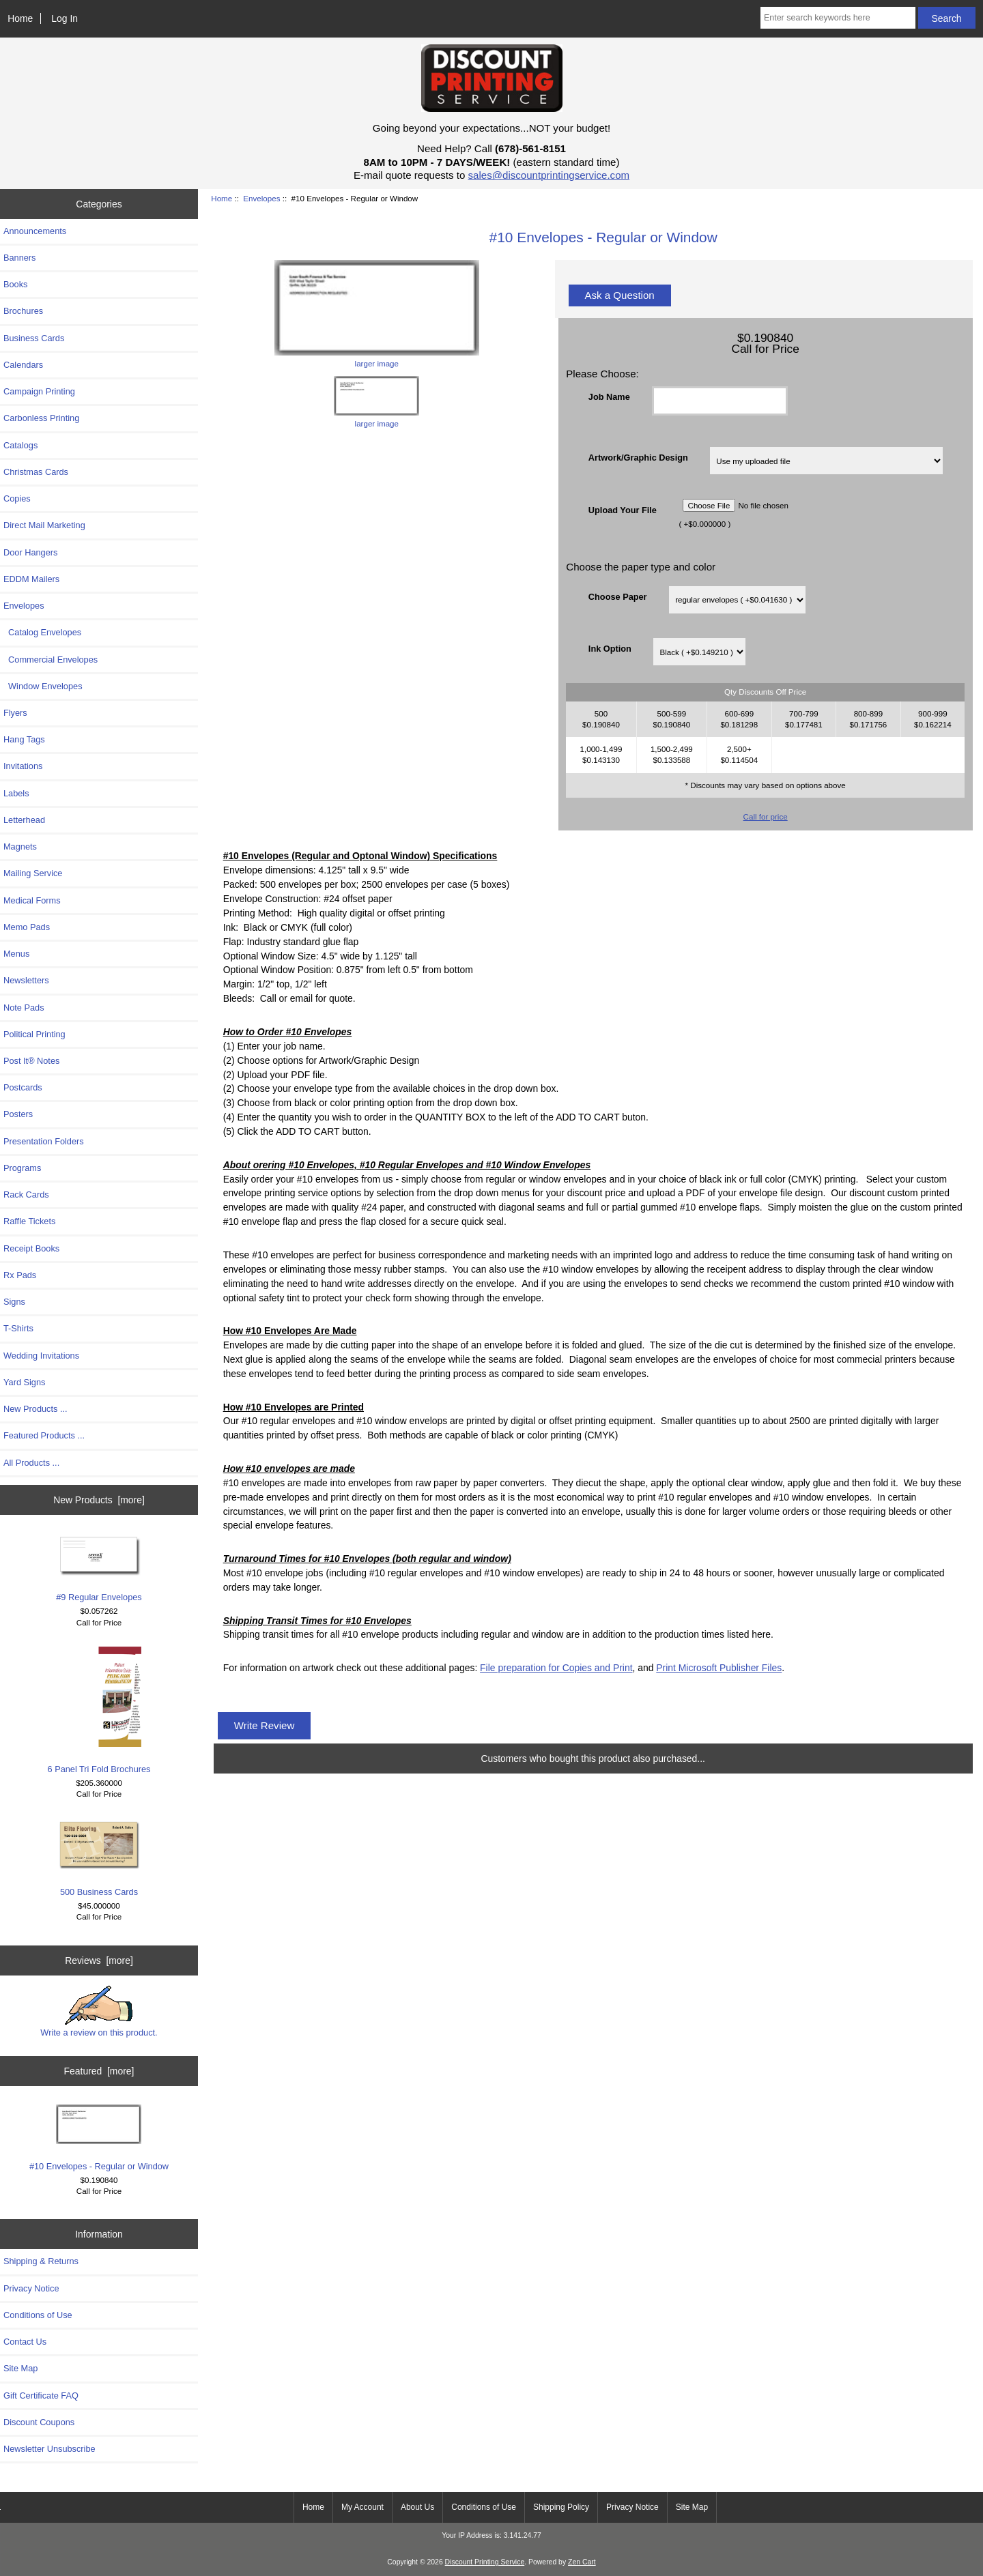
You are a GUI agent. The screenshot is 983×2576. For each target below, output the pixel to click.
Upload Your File (622, 509)
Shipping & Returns (41, 2261)
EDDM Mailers (31, 579)
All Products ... (31, 1463)
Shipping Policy (561, 2507)
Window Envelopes (43, 686)
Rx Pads (19, 1275)
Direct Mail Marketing (44, 525)
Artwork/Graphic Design (638, 457)
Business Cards (33, 338)
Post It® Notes (31, 1061)
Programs (22, 1168)
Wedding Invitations (41, 1355)
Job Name (609, 397)
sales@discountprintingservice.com (549, 175)
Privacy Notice (31, 2288)
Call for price (765, 816)
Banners (19, 257)
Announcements (34, 231)
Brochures (23, 311)
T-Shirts (18, 1328)
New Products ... (35, 1409)
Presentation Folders (43, 1141)
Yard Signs (24, 1382)
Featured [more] (99, 2071)
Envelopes (261, 198)
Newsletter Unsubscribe (49, 2449)
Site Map (20, 2368)
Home (20, 18)
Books (15, 284)
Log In (64, 18)
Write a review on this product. (98, 2012)
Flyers (15, 713)
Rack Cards (26, 1194)
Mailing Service (32, 873)
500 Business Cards (98, 1857)
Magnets (20, 846)
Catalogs (20, 445)
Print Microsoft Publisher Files (719, 1667)
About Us (417, 2507)
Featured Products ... (44, 1435)
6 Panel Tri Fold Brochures (99, 1710)
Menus (16, 954)
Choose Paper (617, 597)
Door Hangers (30, 552)
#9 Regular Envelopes (98, 1567)
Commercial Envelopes (50, 659)
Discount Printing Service (485, 2562)
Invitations (22, 766)
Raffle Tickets (29, 1221)
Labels (16, 793)
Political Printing (34, 1034)
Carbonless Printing (41, 418)
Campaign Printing (39, 391)
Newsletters (26, 980)
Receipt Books (31, 1248)
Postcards (22, 1087)
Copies (17, 498)
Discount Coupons (38, 2422)
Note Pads (23, 1007)
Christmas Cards (35, 472)
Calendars (23, 365)
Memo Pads (26, 927)
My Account (362, 2507)
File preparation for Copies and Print (556, 1667)
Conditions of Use (37, 2315)
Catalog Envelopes (42, 632)
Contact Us (24, 2341)
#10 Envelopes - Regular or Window (99, 2137)
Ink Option (609, 648)
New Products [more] (99, 1499)
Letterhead (24, 820)
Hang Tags (24, 739)
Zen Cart (582, 2562)
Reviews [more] (99, 1960)
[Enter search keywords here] (837, 18)
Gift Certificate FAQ (41, 2395)
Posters (18, 1114)
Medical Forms (32, 900)
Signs (14, 1302)
